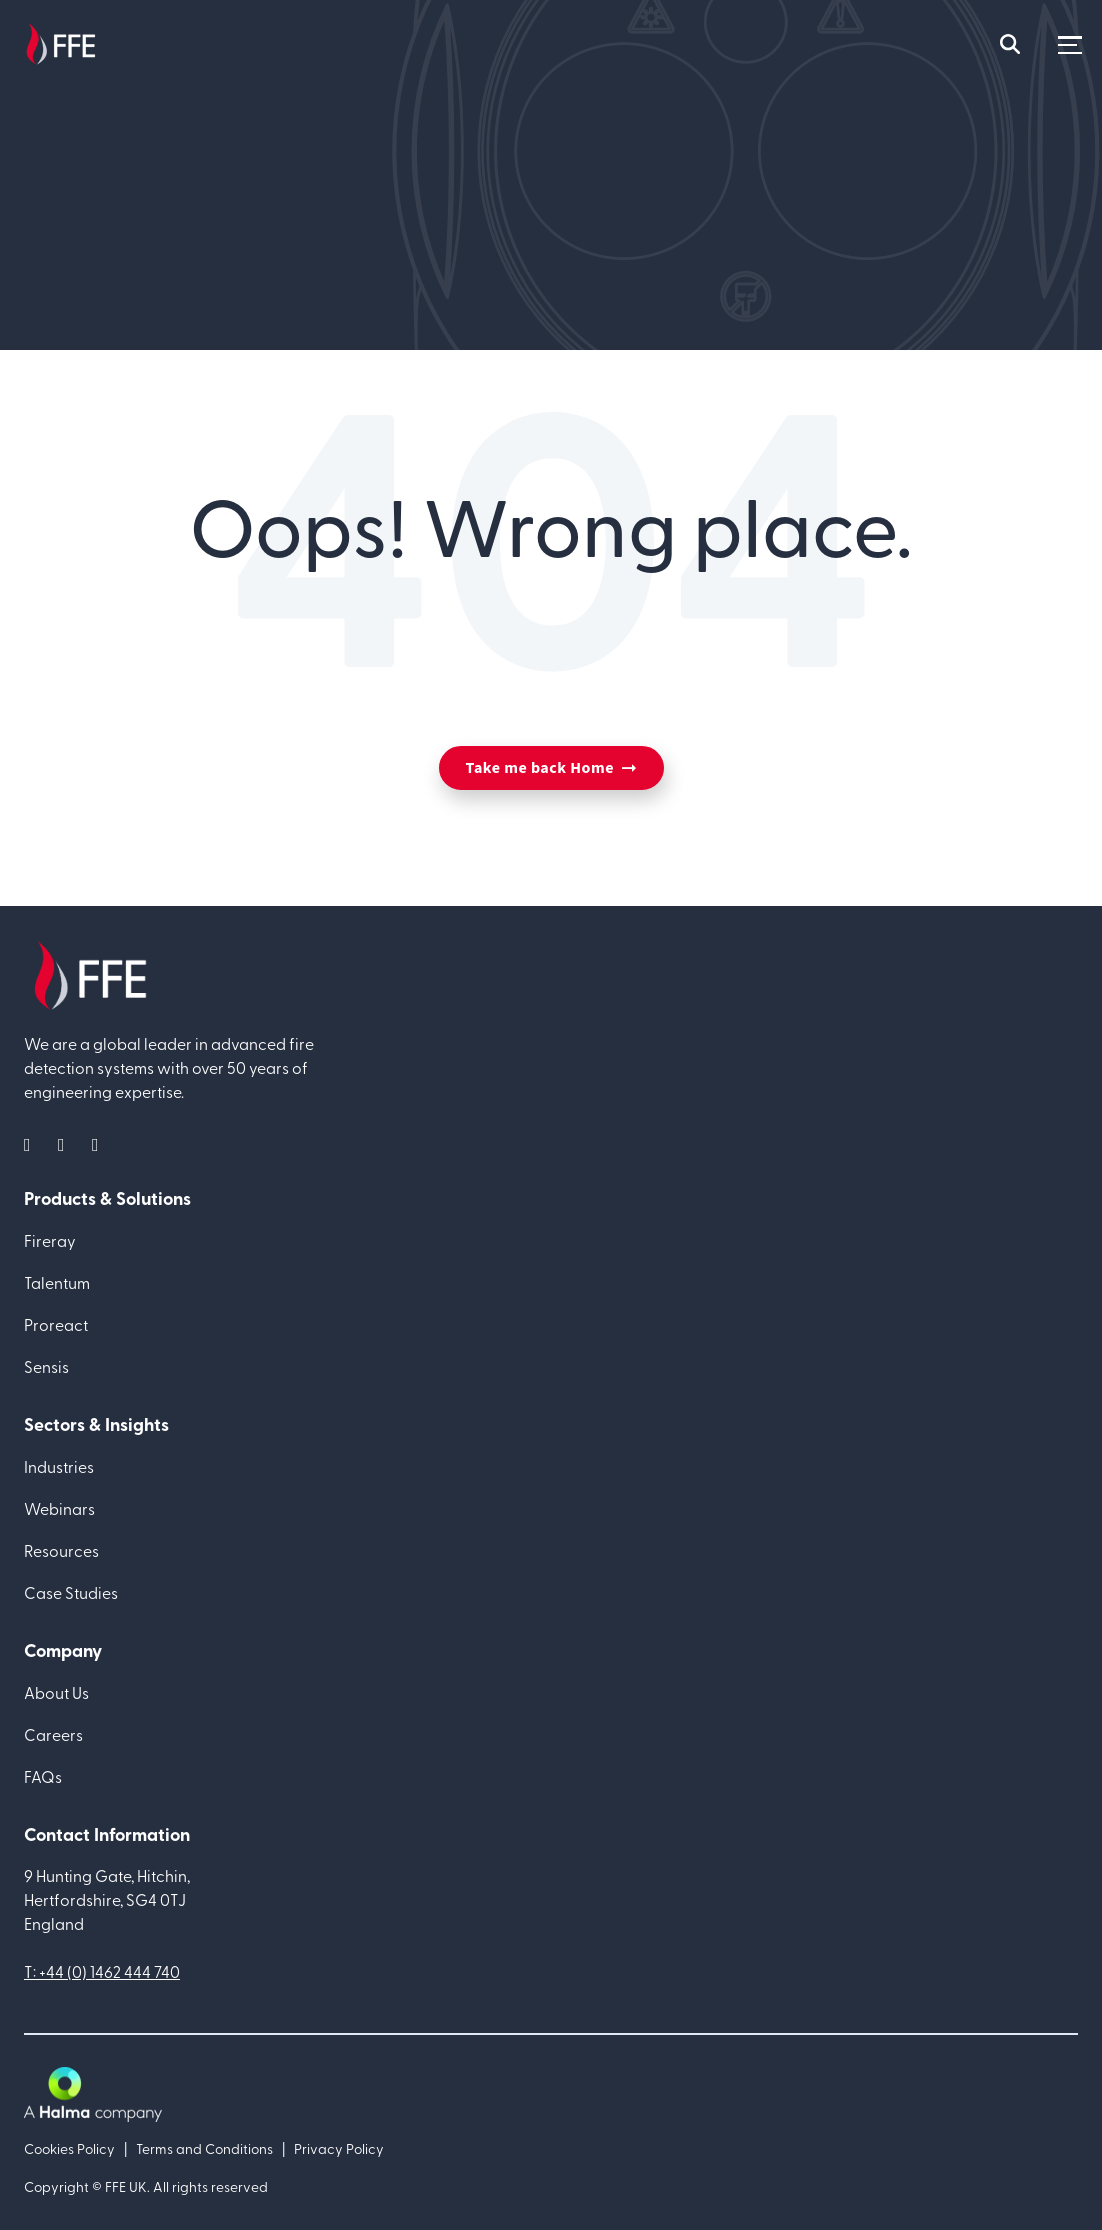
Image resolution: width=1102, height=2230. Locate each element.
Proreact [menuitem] (56, 1324)
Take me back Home (540, 768)
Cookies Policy (69, 2148)
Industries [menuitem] (59, 1466)
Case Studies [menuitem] (71, 1592)
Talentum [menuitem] (57, 1282)
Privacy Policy (339, 2148)
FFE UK (126, 2186)
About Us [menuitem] (56, 1692)
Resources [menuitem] (61, 1550)
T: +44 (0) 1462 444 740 (102, 1971)
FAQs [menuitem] (43, 1776)
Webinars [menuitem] (59, 1508)
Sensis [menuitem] (46, 1366)
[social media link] (33, 1144)
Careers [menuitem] (53, 1734)
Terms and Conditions (204, 2148)
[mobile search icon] (1010, 45)
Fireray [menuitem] (50, 1240)
